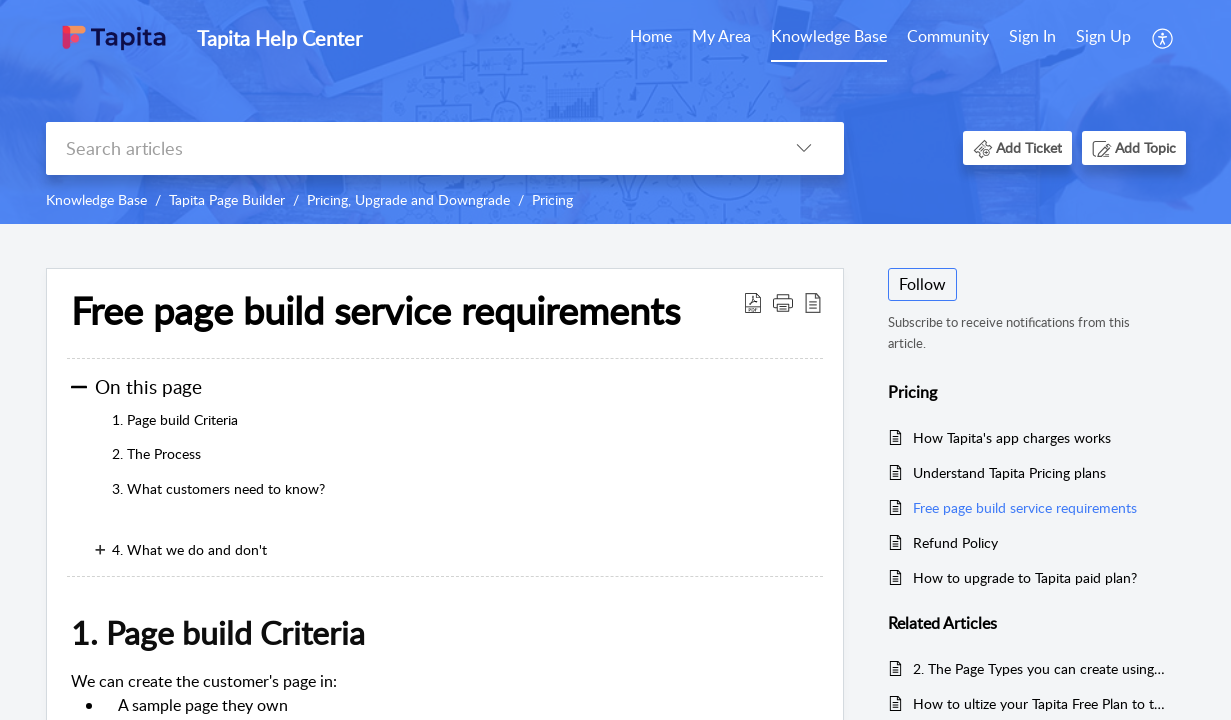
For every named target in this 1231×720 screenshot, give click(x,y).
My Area (721, 36)
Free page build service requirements (1025, 507)
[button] (1163, 38)
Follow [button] (922, 284)
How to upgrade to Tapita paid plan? (1025, 577)
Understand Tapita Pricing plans (1009, 472)
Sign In (1032, 36)
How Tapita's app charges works (1012, 437)
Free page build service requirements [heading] (375, 311)
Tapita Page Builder (227, 199)
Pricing (552, 199)
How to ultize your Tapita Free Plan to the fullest (1039, 703)
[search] (405, 148)
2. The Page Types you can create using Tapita (1039, 668)
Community (948, 36)
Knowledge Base (829, 36)
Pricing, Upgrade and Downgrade (408, 199)
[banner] (615, 112)
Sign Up (1103, 36)
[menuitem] (651, 38)
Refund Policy (955, 542)
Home (651, 36)
